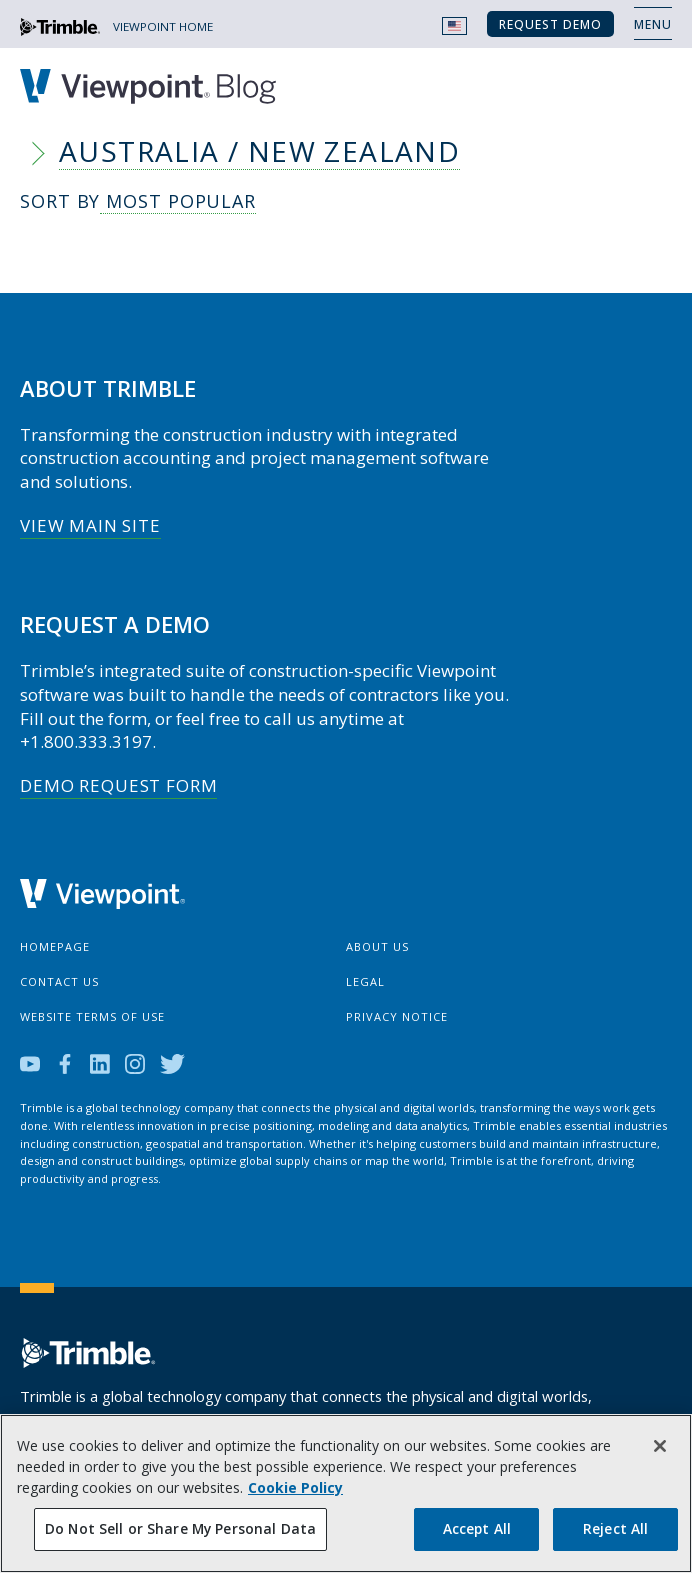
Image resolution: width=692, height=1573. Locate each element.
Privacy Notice (397, 1016)
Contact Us (59, 981)
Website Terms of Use (92, 1016)
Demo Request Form (118, 785)
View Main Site (90, 525)
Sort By (138, 202)
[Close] (660, 1446)
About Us (377, 946)
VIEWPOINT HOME (163, 26)
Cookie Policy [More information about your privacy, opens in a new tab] (295, 1487)
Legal (365, 981)
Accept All (477, 1528)
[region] (346, 1493)
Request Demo (550, 24)
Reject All (615, 1528)
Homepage (55, 946)
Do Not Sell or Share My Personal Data (180, 1528)
